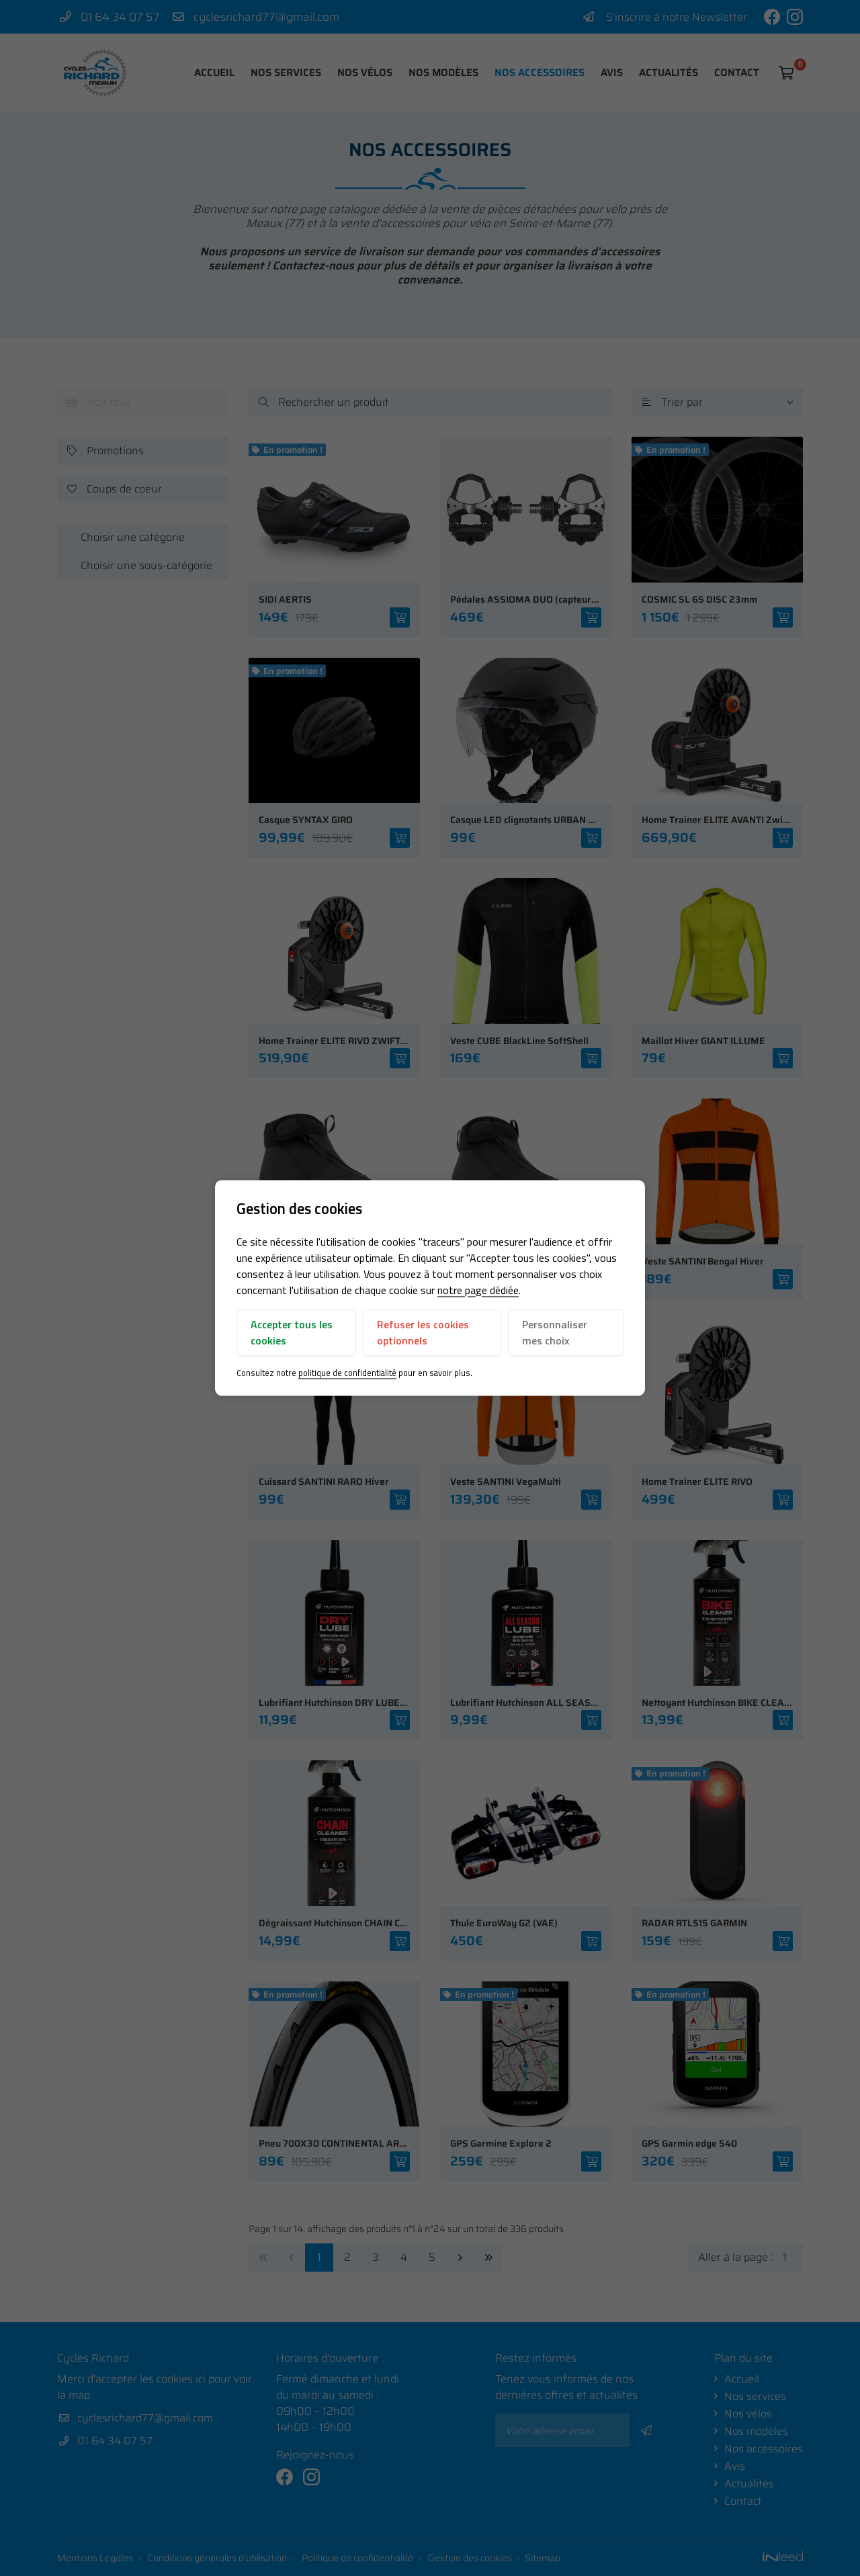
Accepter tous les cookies (292, 1344)
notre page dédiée (478, 1302)
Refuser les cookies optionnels (423, 1344)
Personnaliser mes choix (554, 1344)
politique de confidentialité (347, 1384)
